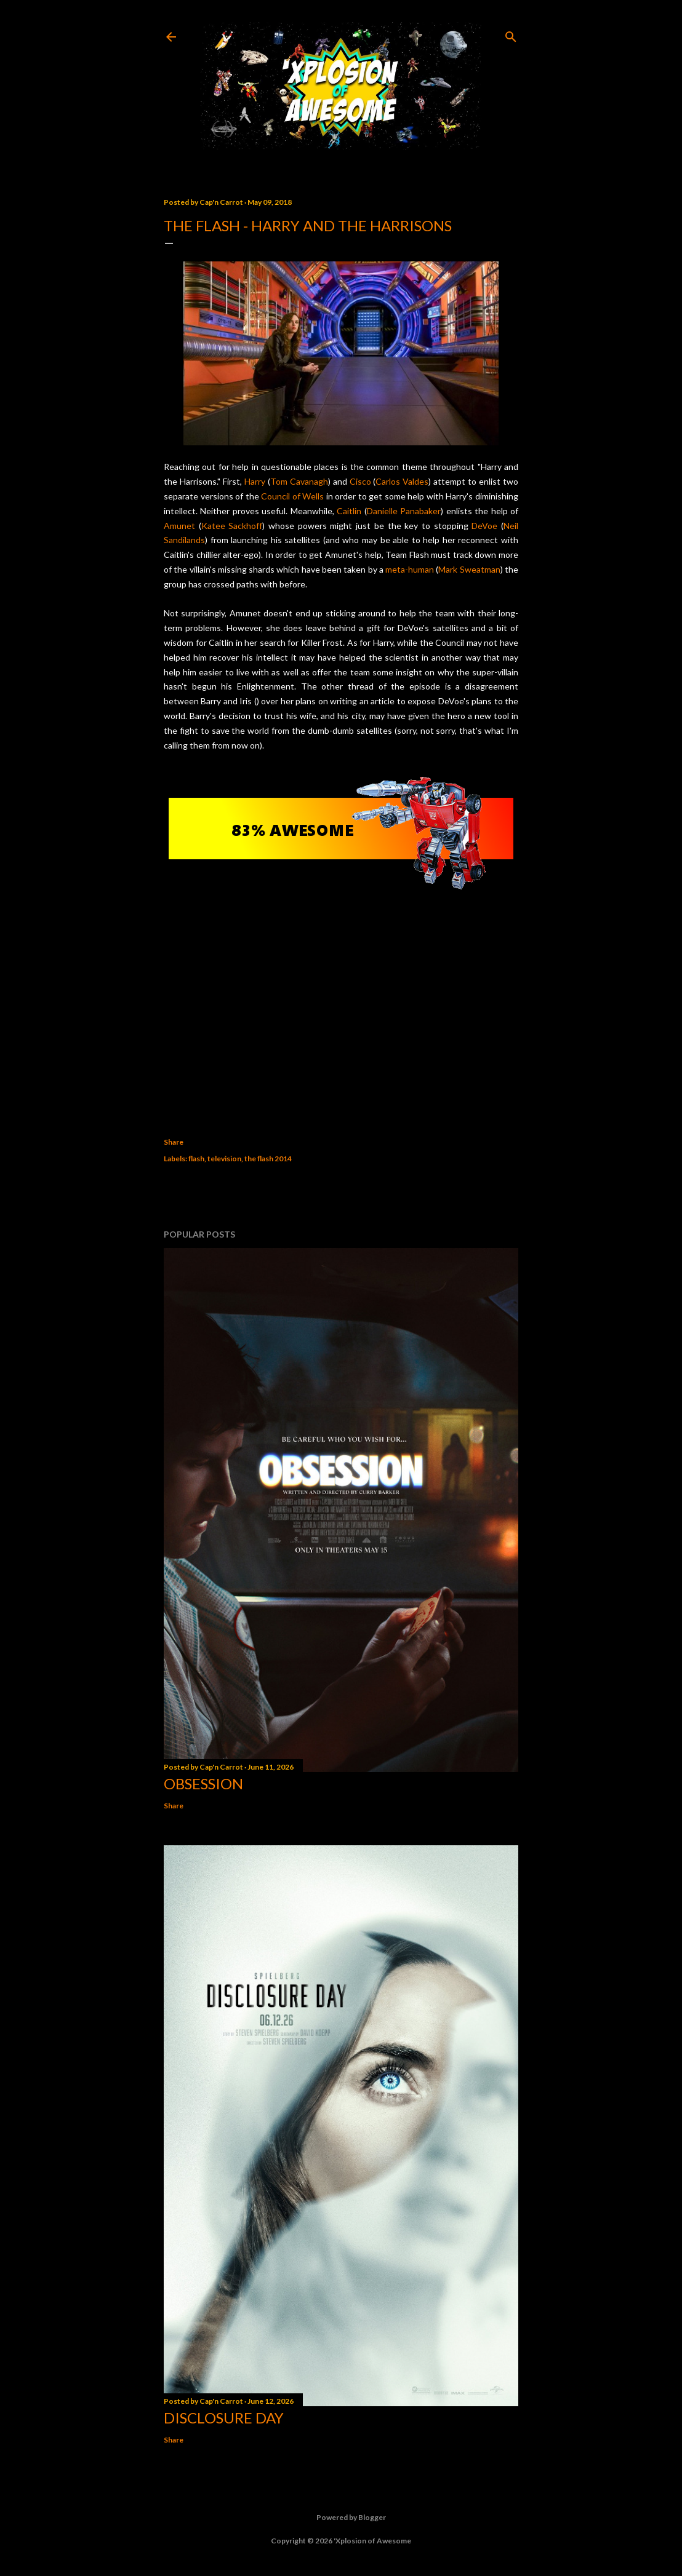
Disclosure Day (224, 2418)
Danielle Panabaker (404, 511)
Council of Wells (292, 496)
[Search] (510, 34)
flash (196, 1158)
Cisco (360, 481)
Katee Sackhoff (232, 525)
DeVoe (484, 525)
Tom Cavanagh (299, 481)
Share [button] (173, 1142)
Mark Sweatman (469, 569)
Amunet (179, 525)
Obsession (203, 1783)
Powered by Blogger (341, 2517)
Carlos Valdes (401, 481)
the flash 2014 (268, 1158)
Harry (254, 481)
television (224, 1158)
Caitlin (349, 511)
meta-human (409, 569)
